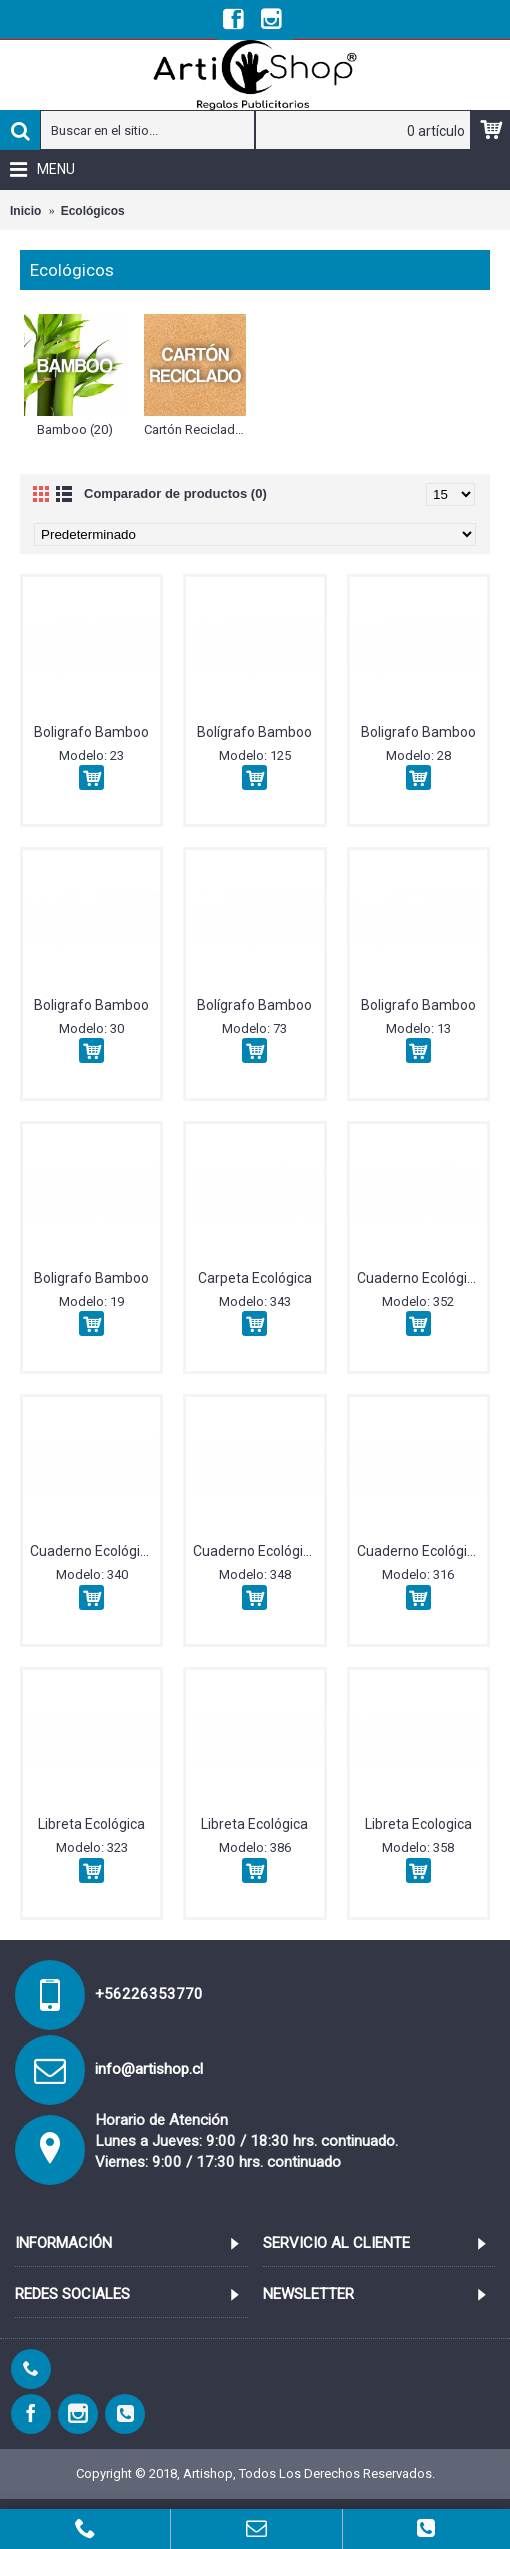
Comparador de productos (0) (175, 493)
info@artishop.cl (149, 2069)
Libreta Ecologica (418, 1824)
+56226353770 (149, 1994)
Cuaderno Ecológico (419, 1278)
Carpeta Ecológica (255, 1278)
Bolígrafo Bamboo (254, 732)
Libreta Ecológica (91, 1824)
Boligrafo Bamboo (91, 732)
